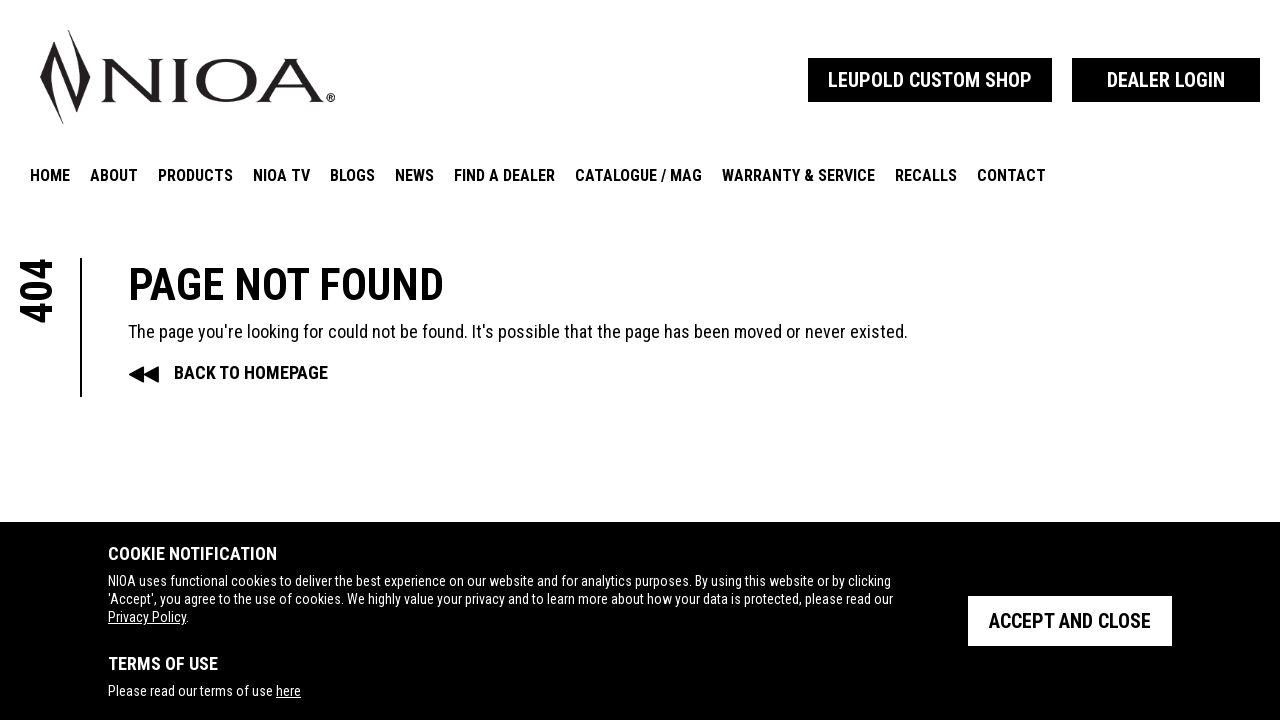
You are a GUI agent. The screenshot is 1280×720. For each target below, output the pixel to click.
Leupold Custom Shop (930, 80)
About (114, 175)
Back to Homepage (251, 372)
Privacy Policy (147, 617)
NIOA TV (281, 175)
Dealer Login (1166, 80)
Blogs (352, 175)
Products (195, 175)
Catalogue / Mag (638, 175)
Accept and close (1070, 621)
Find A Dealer (504, 175)
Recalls (926, 175)
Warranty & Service (798, 175)
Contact (1011, 175)
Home (50, 175)
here (288, 691)
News (414, 175)
